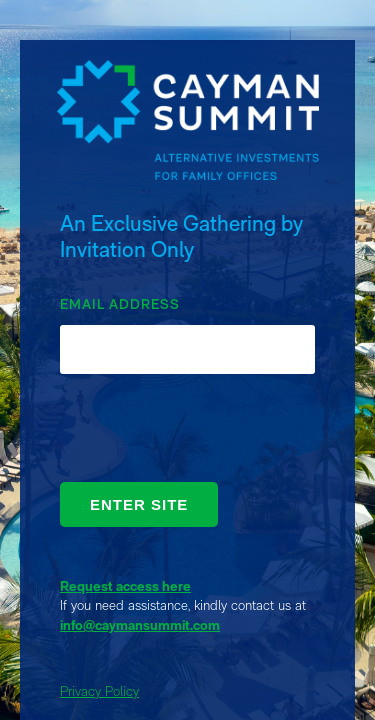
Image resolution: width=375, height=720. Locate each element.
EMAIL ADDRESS (120, 304)
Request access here (125, 586)
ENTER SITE (139, 504)
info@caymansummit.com (140, 625)
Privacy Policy (99, 691)
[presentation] (212, 433)
